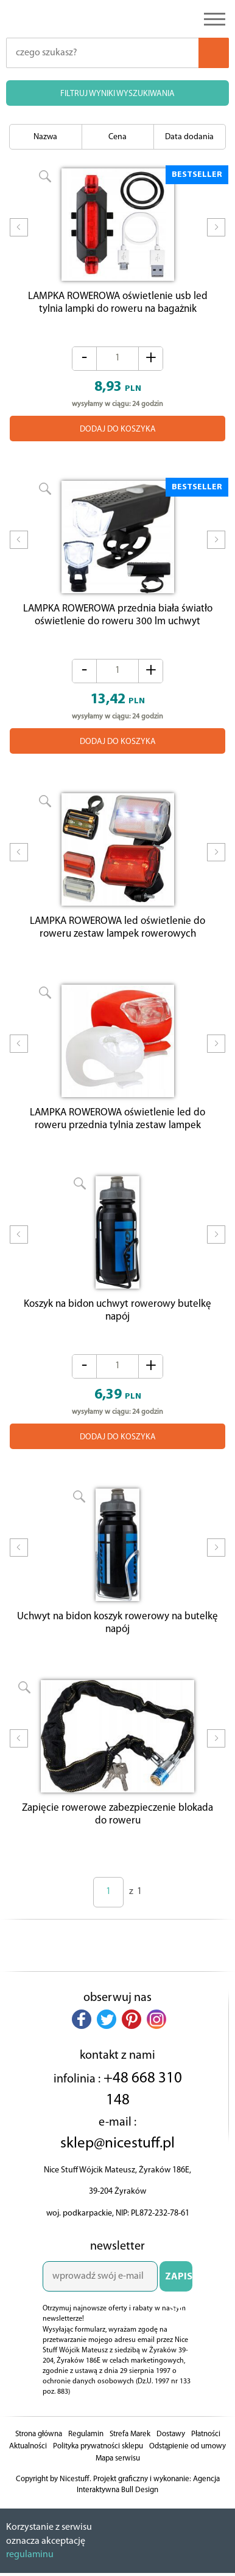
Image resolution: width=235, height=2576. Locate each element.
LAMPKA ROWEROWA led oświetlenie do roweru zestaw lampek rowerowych (117, 936)
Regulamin (85, 2455)
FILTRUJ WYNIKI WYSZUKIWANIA (117, 93)
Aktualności (28, 2467)
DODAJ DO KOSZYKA (118, 432)
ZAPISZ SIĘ (178, 2303)
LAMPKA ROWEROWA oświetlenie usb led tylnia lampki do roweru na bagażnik (118, 305)
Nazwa (45, 137)
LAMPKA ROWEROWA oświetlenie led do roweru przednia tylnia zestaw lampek (117, 1131)
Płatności (205, 2455)
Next (216, 235)
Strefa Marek (130, 2455)
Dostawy (170, 2455)
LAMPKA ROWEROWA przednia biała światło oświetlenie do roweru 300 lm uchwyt (117, 621)
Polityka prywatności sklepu (98, 2467)
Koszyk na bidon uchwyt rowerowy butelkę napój (117, 1325)
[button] (81, 2040)
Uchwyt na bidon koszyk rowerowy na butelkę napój (117, 1641)
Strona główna (38, 2455)
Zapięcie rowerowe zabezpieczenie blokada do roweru (117, 1835)
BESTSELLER (197, 174)
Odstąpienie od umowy (187, 2467)
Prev (19, 235)
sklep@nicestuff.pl (117, 2164)
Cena (117, 137)
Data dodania (189, 137)
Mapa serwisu (118, 2480)
